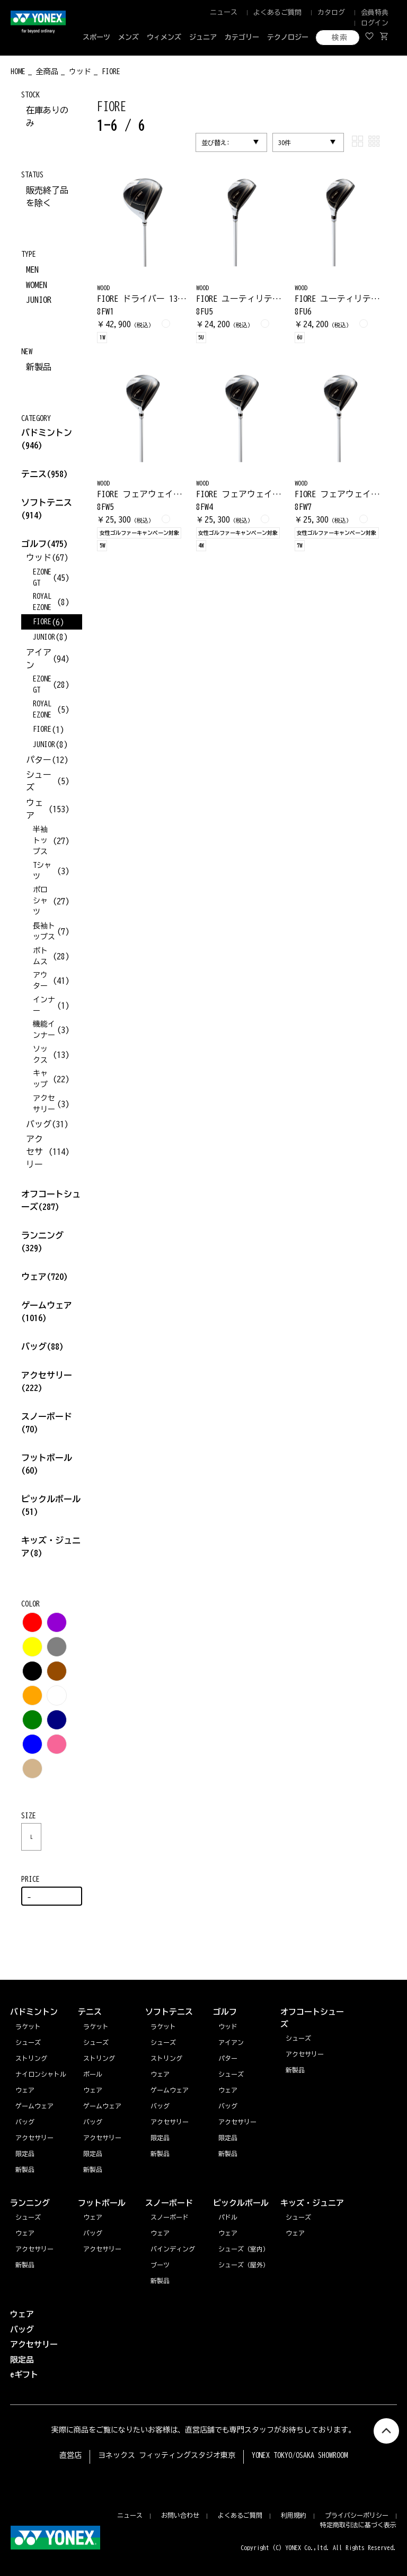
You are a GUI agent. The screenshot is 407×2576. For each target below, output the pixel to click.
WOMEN (36, 285)
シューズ (28, 2217)
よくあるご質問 (277, 12)
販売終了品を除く (47, 196)
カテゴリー (242, 37)
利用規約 (293, 2515)
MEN (32, 269)
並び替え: (215, 142)
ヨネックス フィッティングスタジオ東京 (166, 2455)
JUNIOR (38, 299)
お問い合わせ (180, 2515)
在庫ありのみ (47, 116)
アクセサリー (34, 2249)
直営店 (70, 2455)
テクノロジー (287, 37)
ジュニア (203, 37)
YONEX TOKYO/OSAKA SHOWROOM (300, 2455)
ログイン (374, 23)
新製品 (38, 367)
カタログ (331, 12)
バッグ (42, 1346)
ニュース (223, 12)
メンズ (128, 37)
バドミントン (46, 432)
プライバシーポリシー (356, 2515)
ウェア (44, 1276)
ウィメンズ (164, 37)
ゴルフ (44, 544)
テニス (34, 474)
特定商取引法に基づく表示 (358, 2524)
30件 (284, 142)
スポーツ (96, 37)
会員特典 (374, 12)
